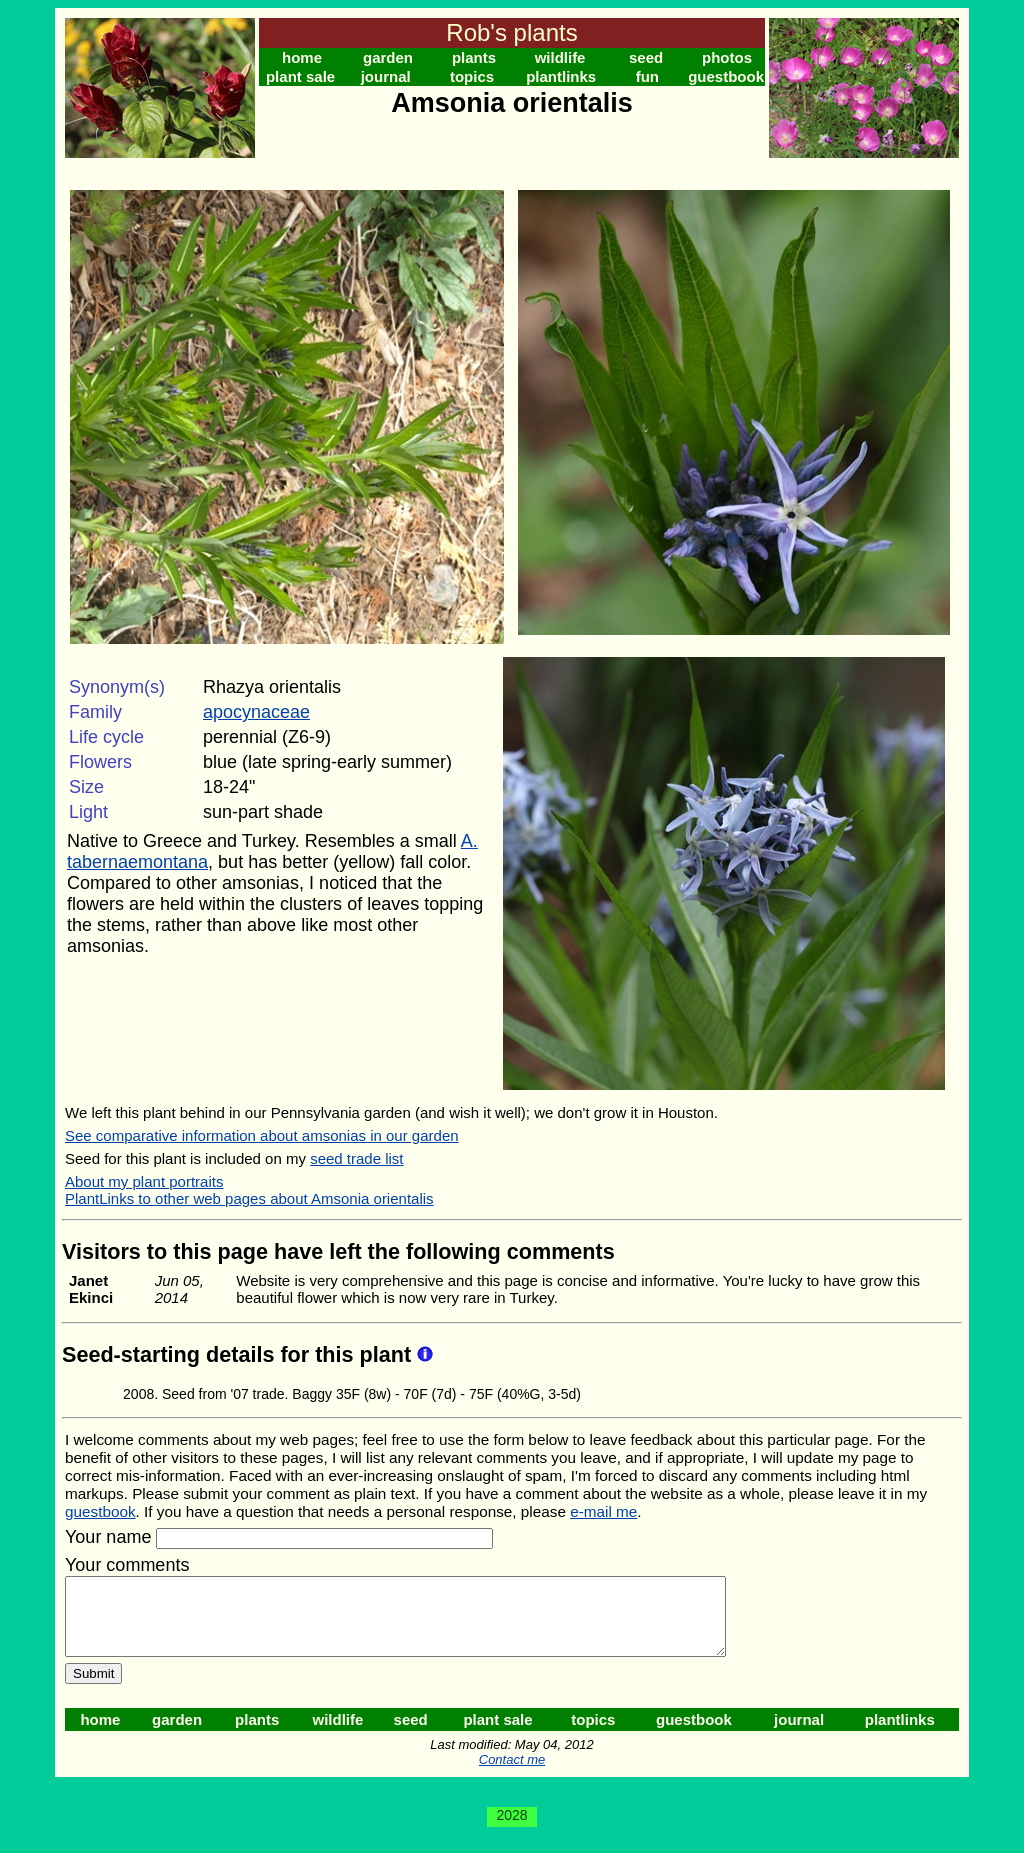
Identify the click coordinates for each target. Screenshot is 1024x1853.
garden (388, 57)
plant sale (300, 76)
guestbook (726, 76)
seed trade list (356, 1158)
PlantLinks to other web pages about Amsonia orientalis (249, 1198)
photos (727, 57)
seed (646, 57)
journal (386, 76)
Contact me (512, 1774)
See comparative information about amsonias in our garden (262, 1135)
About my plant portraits (144, 1181)
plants (474, 57)
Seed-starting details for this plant (239, 1354)
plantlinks (561, 76)
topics (472, 76)
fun (647, 76)
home (302, 57)
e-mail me (603, 1511)
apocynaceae (256, 712)
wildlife (560, 57)
